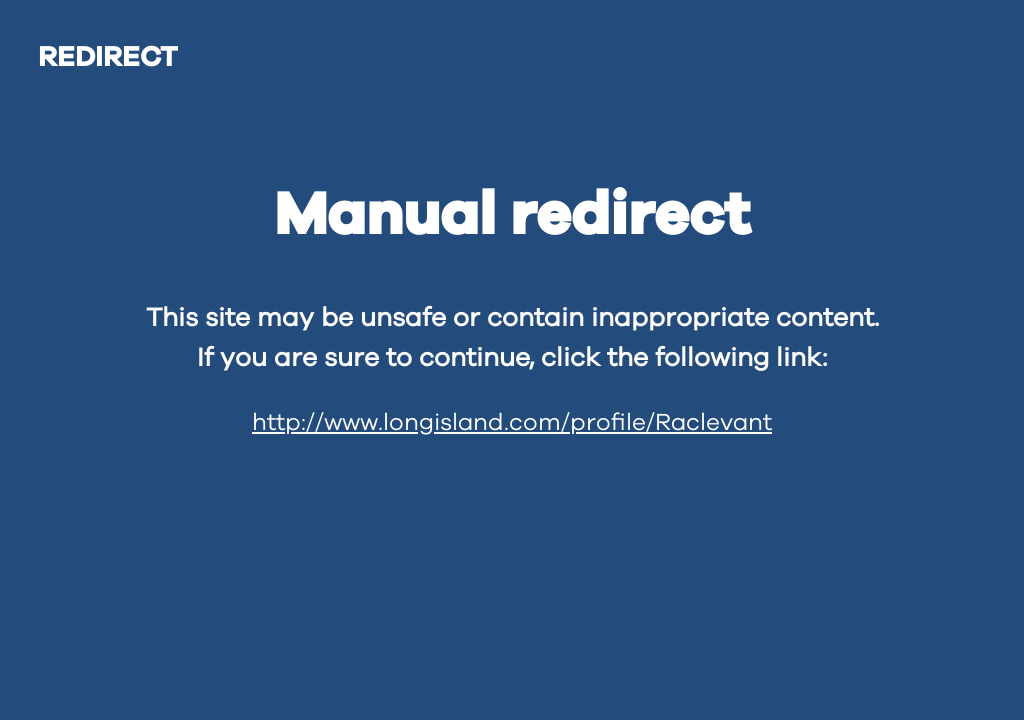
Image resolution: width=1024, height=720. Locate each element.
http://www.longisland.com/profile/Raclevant (512, 423)
